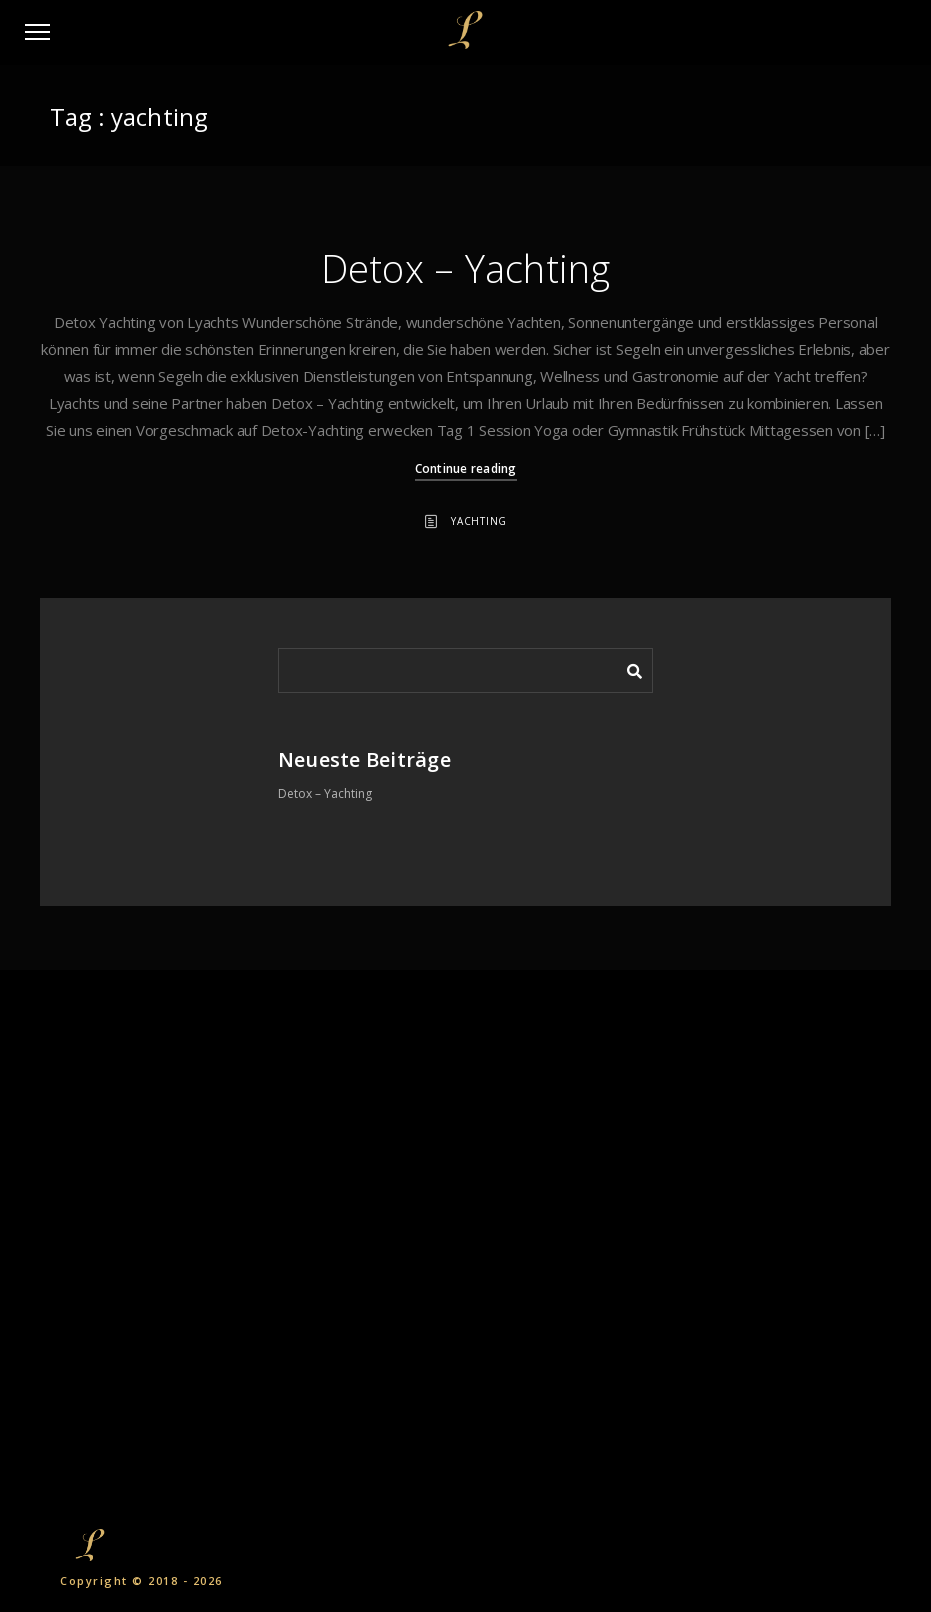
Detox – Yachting (466, 268)
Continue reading (466, 468)
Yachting (479, 521)
